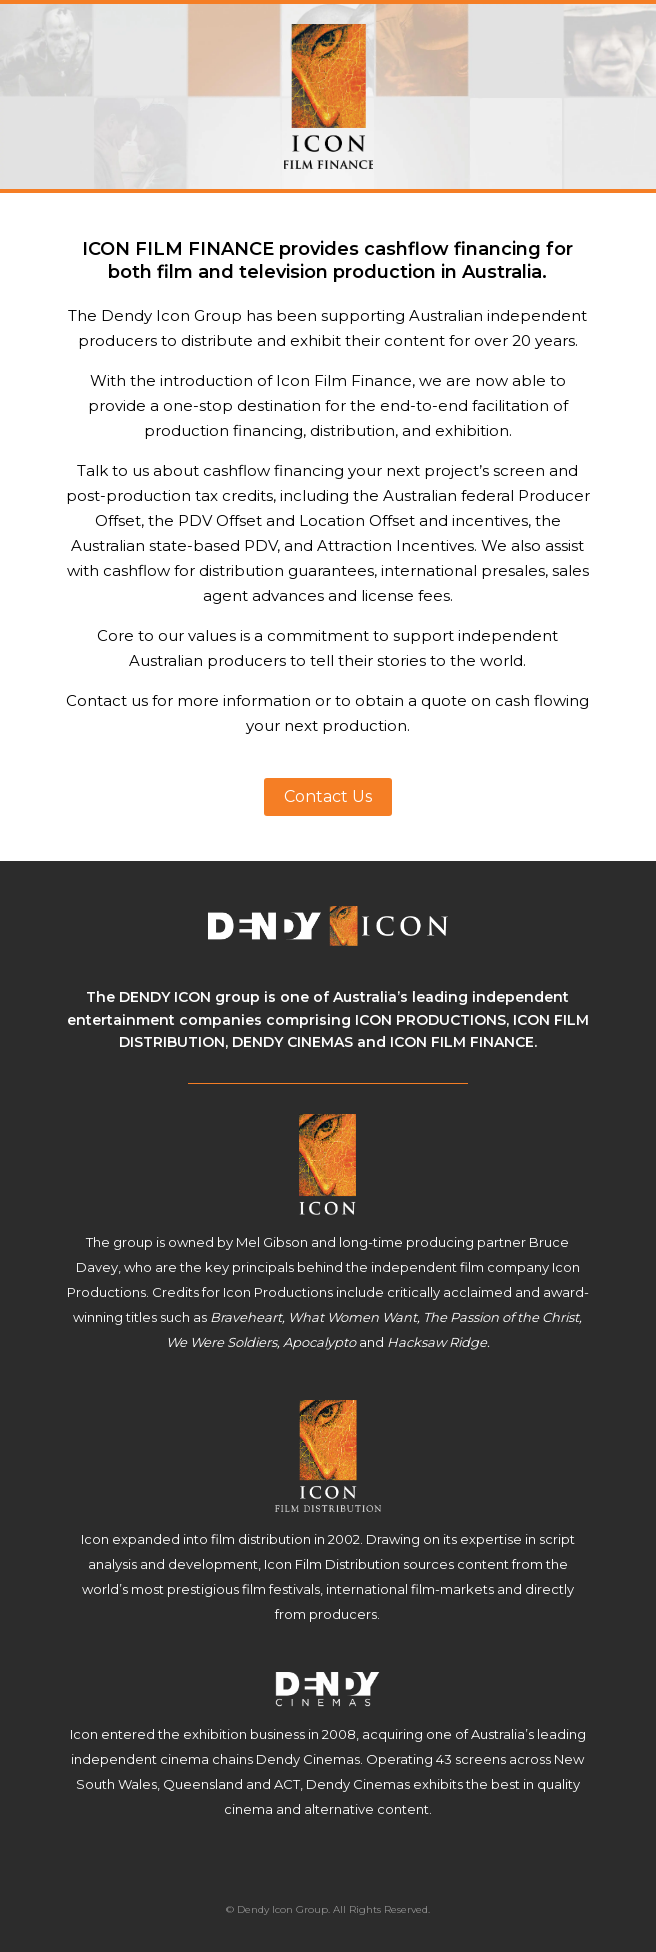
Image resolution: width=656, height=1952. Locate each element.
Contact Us (328, 796)
